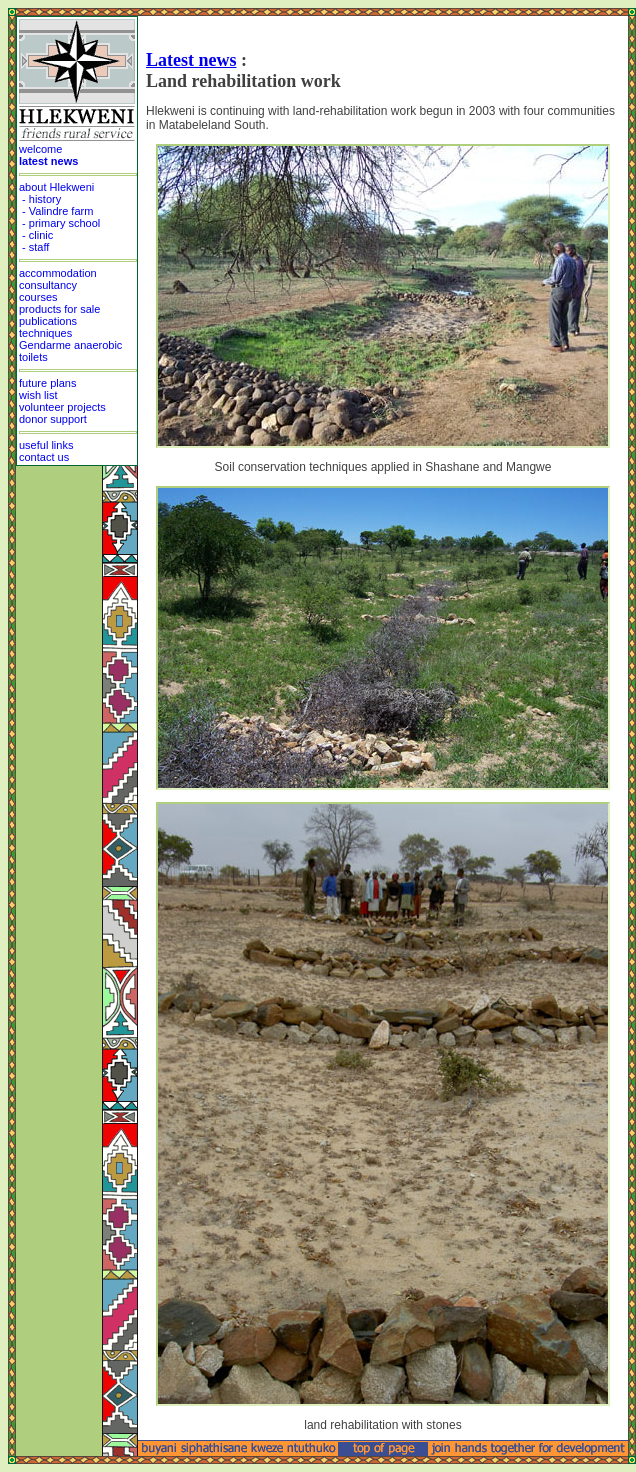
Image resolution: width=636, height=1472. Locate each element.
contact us (44, 457)
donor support (53, 419)
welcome (40, 149)
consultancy (48, 285)
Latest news (191, 60)
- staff (34, 247)
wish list (38, 395)
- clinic (36, 235)
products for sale (59, 309)
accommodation (58, 273)
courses (38, 297)
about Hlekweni (56, 187)
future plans (47, 383)
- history (40, 199)
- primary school (59, 223)
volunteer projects (62, 407)
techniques (45, 333)
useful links (46, 445)
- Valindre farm (56, 211)
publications (48, 321)
